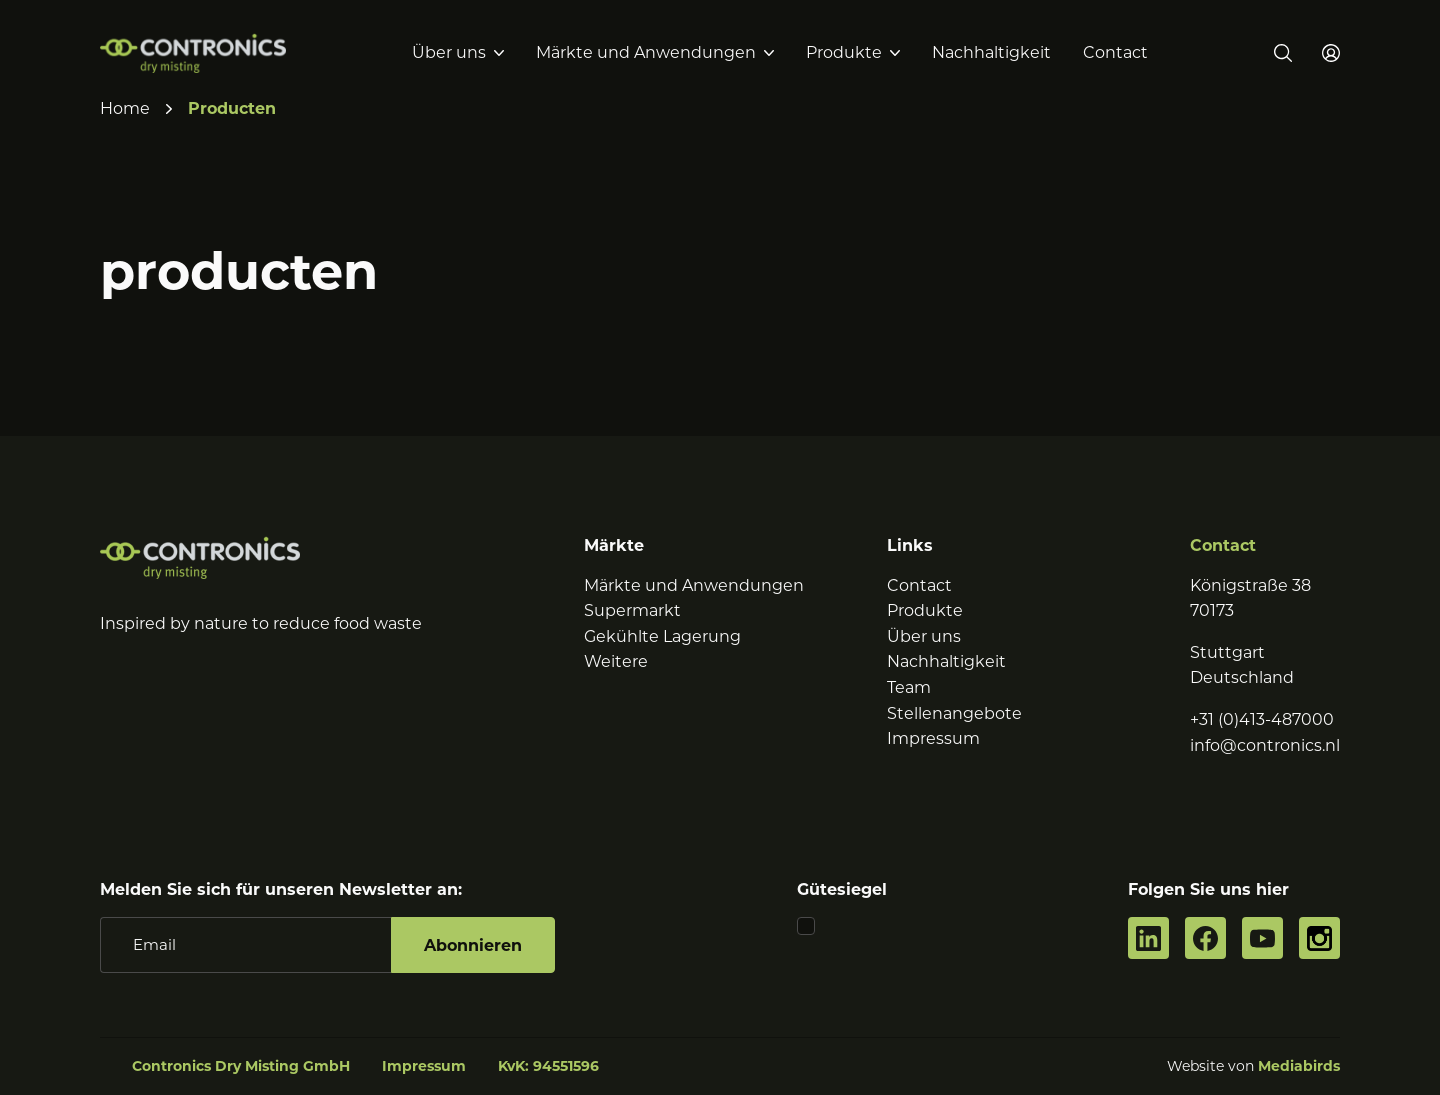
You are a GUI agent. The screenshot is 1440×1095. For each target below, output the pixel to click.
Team (909, 687)
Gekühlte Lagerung (662, 636)
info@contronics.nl (1265, 745)
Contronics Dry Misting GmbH (241, 1066)
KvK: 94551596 (548, 1066)
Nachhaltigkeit (991, 52)
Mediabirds (1299, 1066)
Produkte (844, 52)
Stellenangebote (954, 713)
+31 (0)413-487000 (1262, 719)
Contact (1115, 52)
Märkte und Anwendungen (646, 52)
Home (125, 108)
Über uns (449, 52)
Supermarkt (632, 610)
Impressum (933, 738)
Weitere (616, 661)
